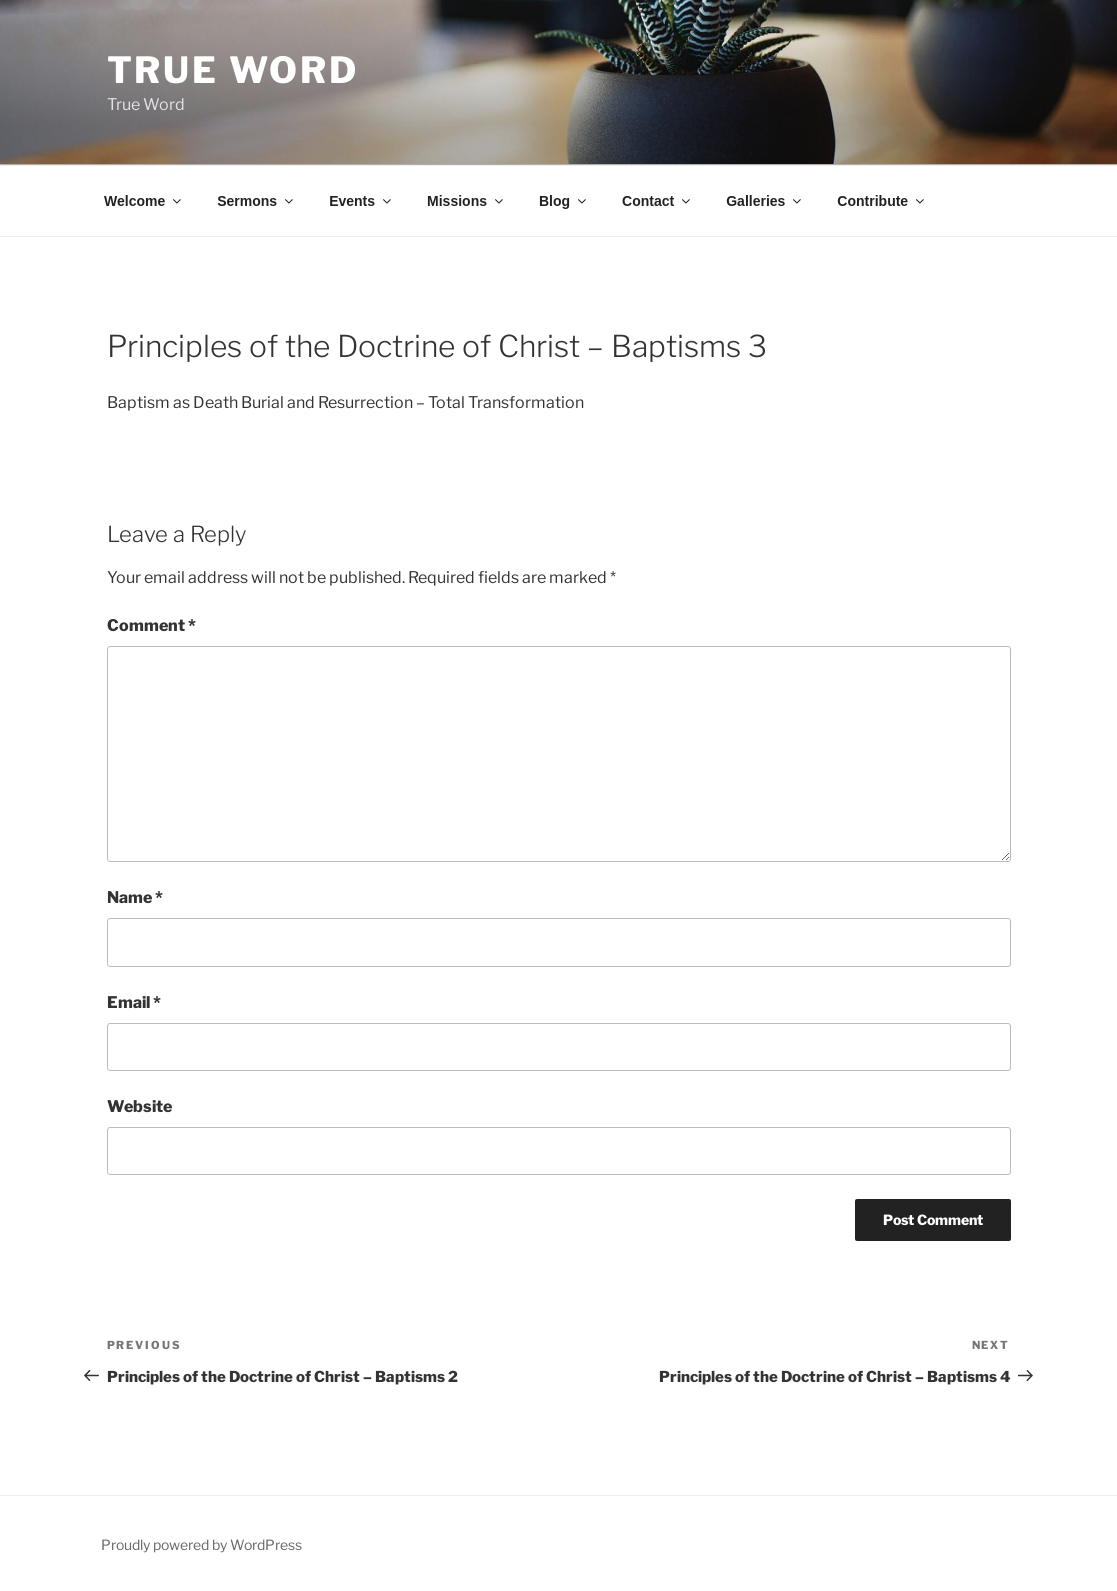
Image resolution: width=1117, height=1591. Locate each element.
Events (361, 201)
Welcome (144, 201)
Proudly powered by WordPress (201, 1544)
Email (134, 1002)
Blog (564, 201)
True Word (233, 70)
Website (139, 1106)
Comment (151, 625)
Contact (657, 201)
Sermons (256, 201)
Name (135, 897)
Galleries (765, 201)
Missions (466, 201)
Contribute (882, 201)
